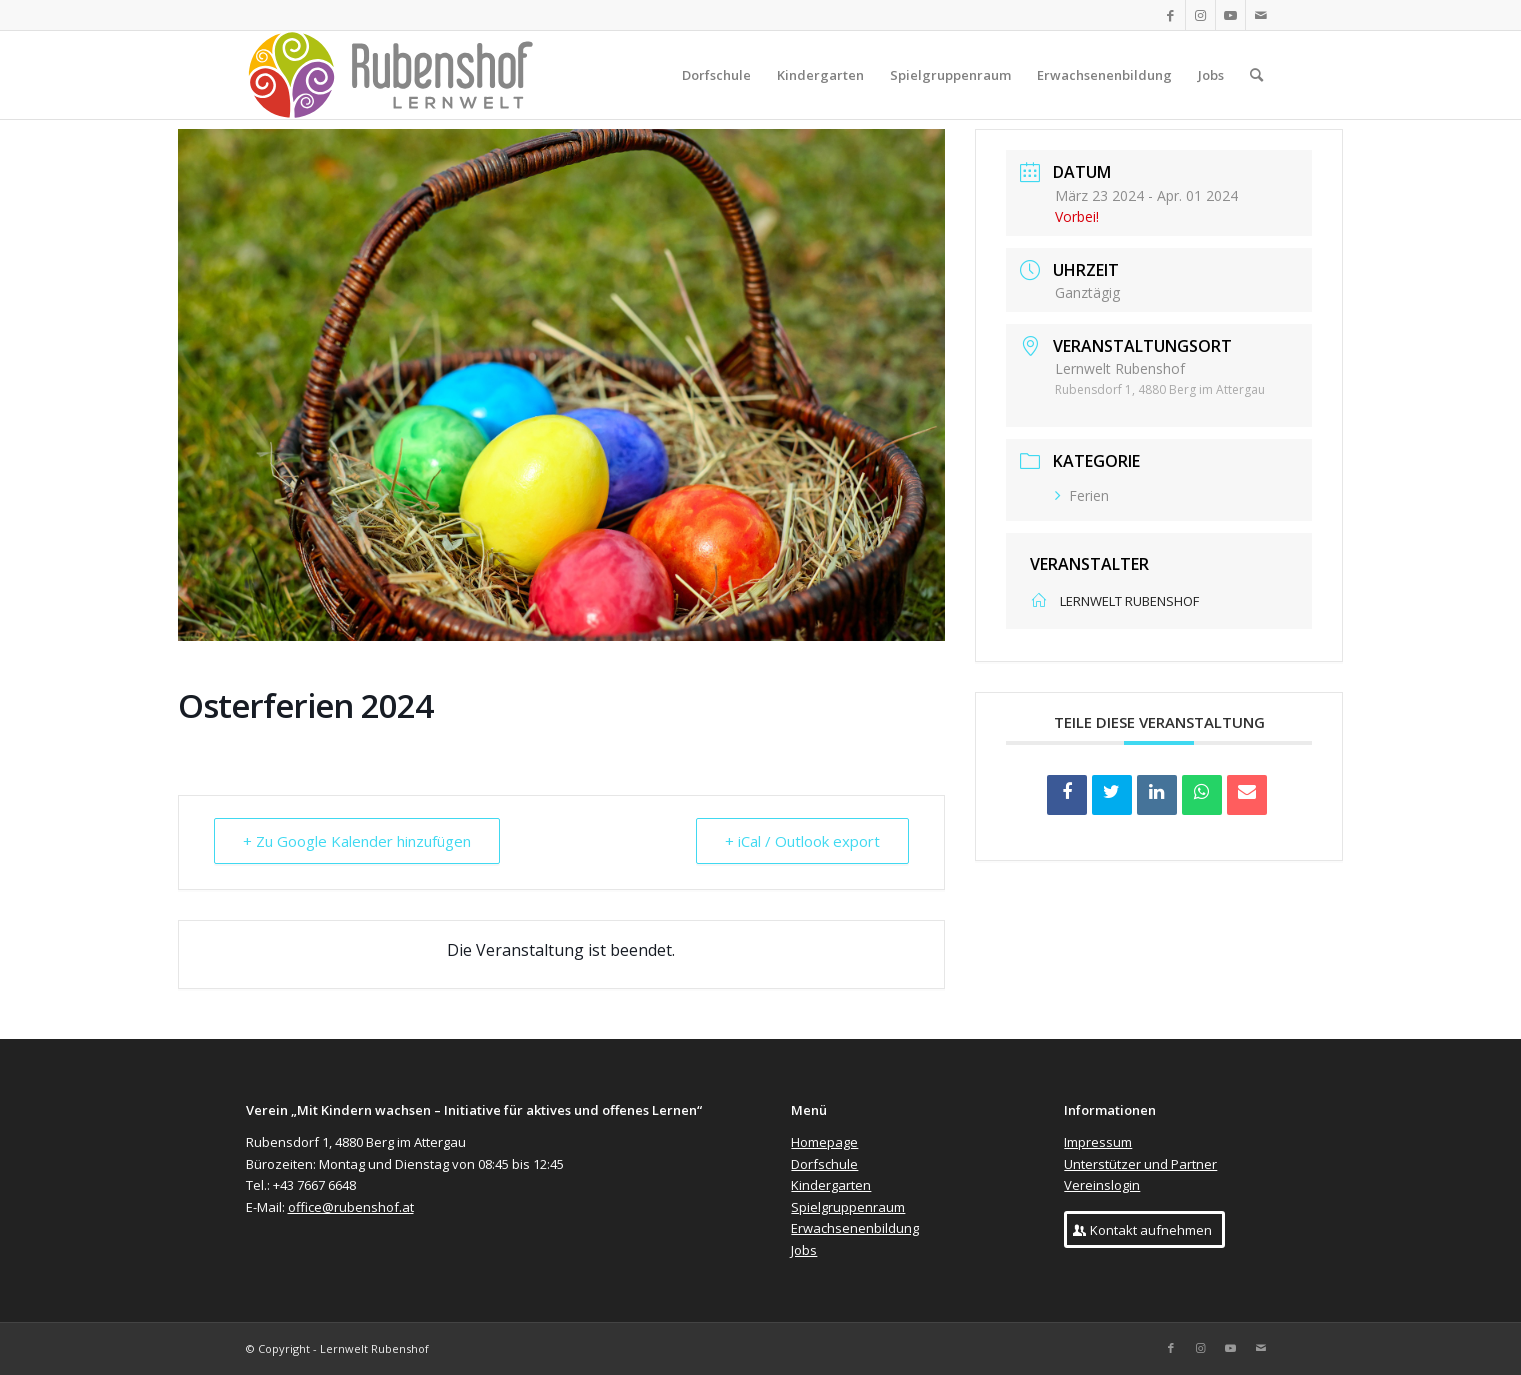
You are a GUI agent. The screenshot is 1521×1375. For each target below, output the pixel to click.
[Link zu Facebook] (1170, 15)
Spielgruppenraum (848, 1207)
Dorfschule (824, 1164)
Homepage (824, 1142)
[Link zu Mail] (1261, 15)
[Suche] (1256, 75)
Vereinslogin (1102, 1185)
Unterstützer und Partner (1140, 1164)
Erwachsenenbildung (855, 1228)
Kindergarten (831, 1185)
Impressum (1098, 1142)
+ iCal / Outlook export (802, 841)
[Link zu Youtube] (1230, 15)
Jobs (804, 1250)
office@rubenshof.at (351, 1207)
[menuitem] (716, 75)
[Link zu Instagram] (1200, 15)
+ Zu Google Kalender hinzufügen (357, 841)
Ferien (1082, 495)
